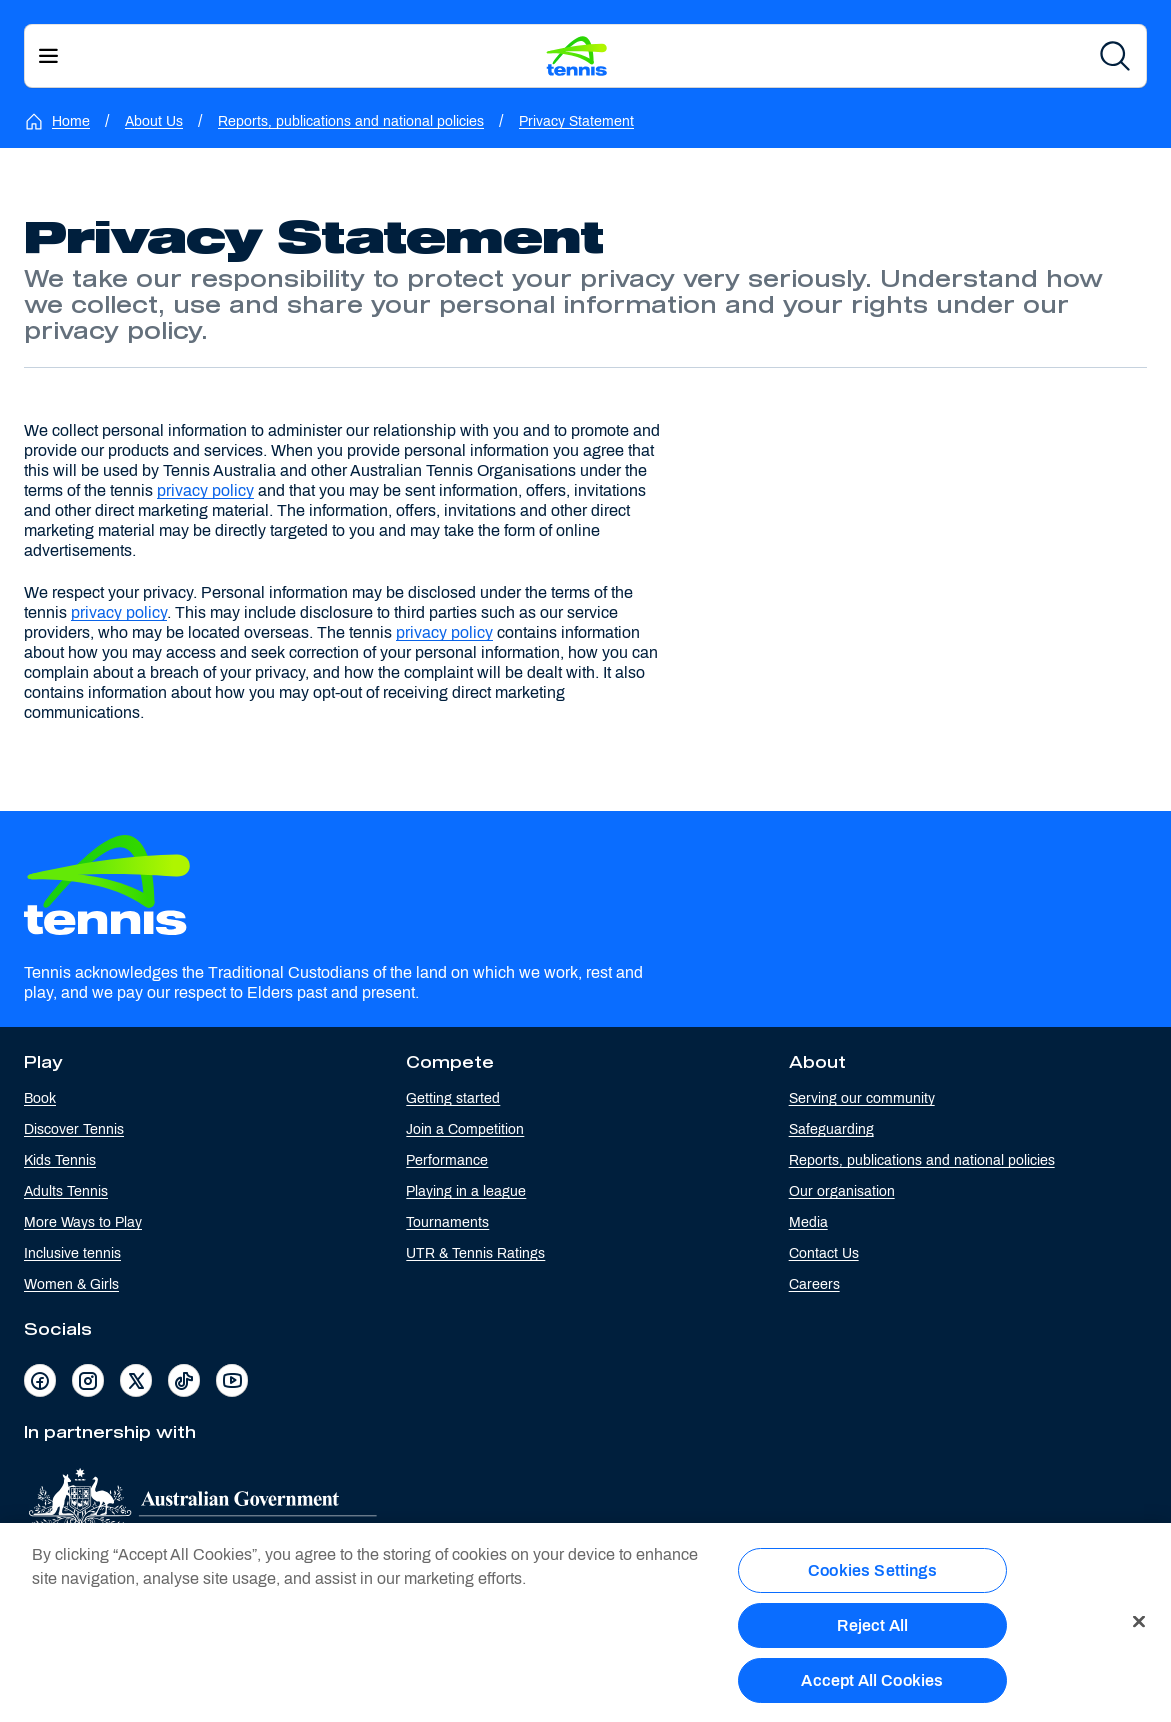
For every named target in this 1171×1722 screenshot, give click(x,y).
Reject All (873, 1632)
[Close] (1139, 1628)
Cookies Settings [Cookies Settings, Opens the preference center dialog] (872, 1576)
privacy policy (205, 490)
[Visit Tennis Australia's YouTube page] (232, 1380)
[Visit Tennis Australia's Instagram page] (88, 1380)
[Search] (1115, 56)
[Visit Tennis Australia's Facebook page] (40, 1380)
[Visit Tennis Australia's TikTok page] (184, 1380)
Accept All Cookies (872, 1687)
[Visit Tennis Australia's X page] (136, 1380)
